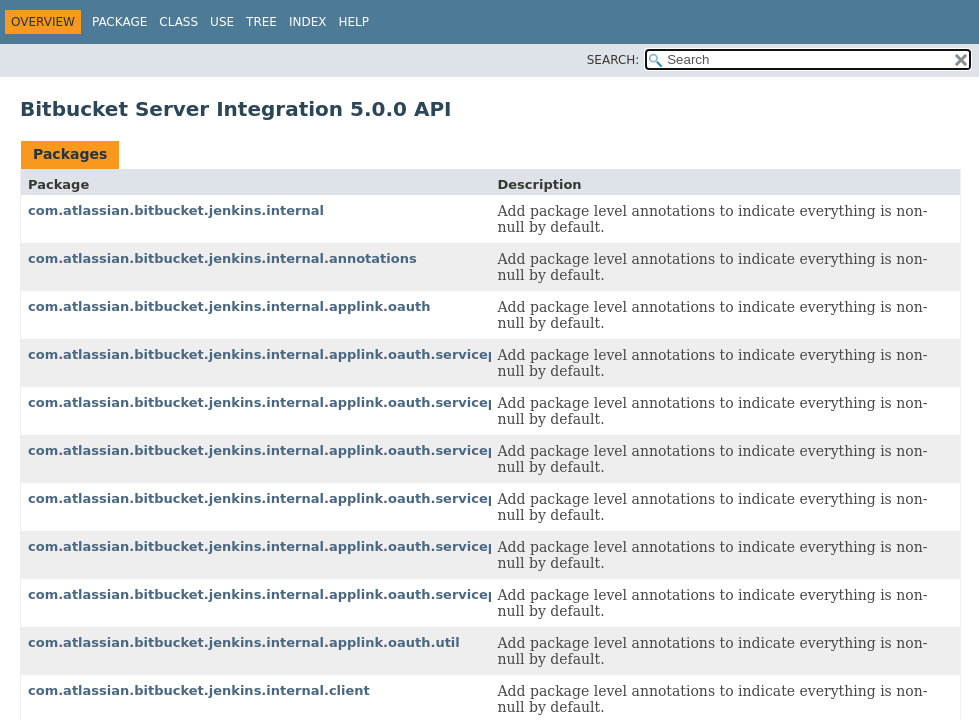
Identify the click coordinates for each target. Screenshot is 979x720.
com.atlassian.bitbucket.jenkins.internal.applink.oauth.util (244, 642)
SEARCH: (613, 60)
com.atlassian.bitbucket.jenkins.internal (176, 210)
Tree (261, 22)
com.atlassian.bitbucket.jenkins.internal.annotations (222, 258)
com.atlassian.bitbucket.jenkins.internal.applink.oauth (229, 306)
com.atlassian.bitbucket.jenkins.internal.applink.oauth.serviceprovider (289, 354)
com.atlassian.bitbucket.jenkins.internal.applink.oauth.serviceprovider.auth (307, 402)
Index (308, 22)
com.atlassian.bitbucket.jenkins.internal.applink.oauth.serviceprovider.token (311, 594)
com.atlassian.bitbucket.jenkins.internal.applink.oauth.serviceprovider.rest (305, 546)
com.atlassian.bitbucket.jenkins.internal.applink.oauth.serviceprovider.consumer (326, 450)
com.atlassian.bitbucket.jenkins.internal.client (199, 690)
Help (353, 22)
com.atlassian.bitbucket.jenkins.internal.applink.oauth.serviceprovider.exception (326, 498)
